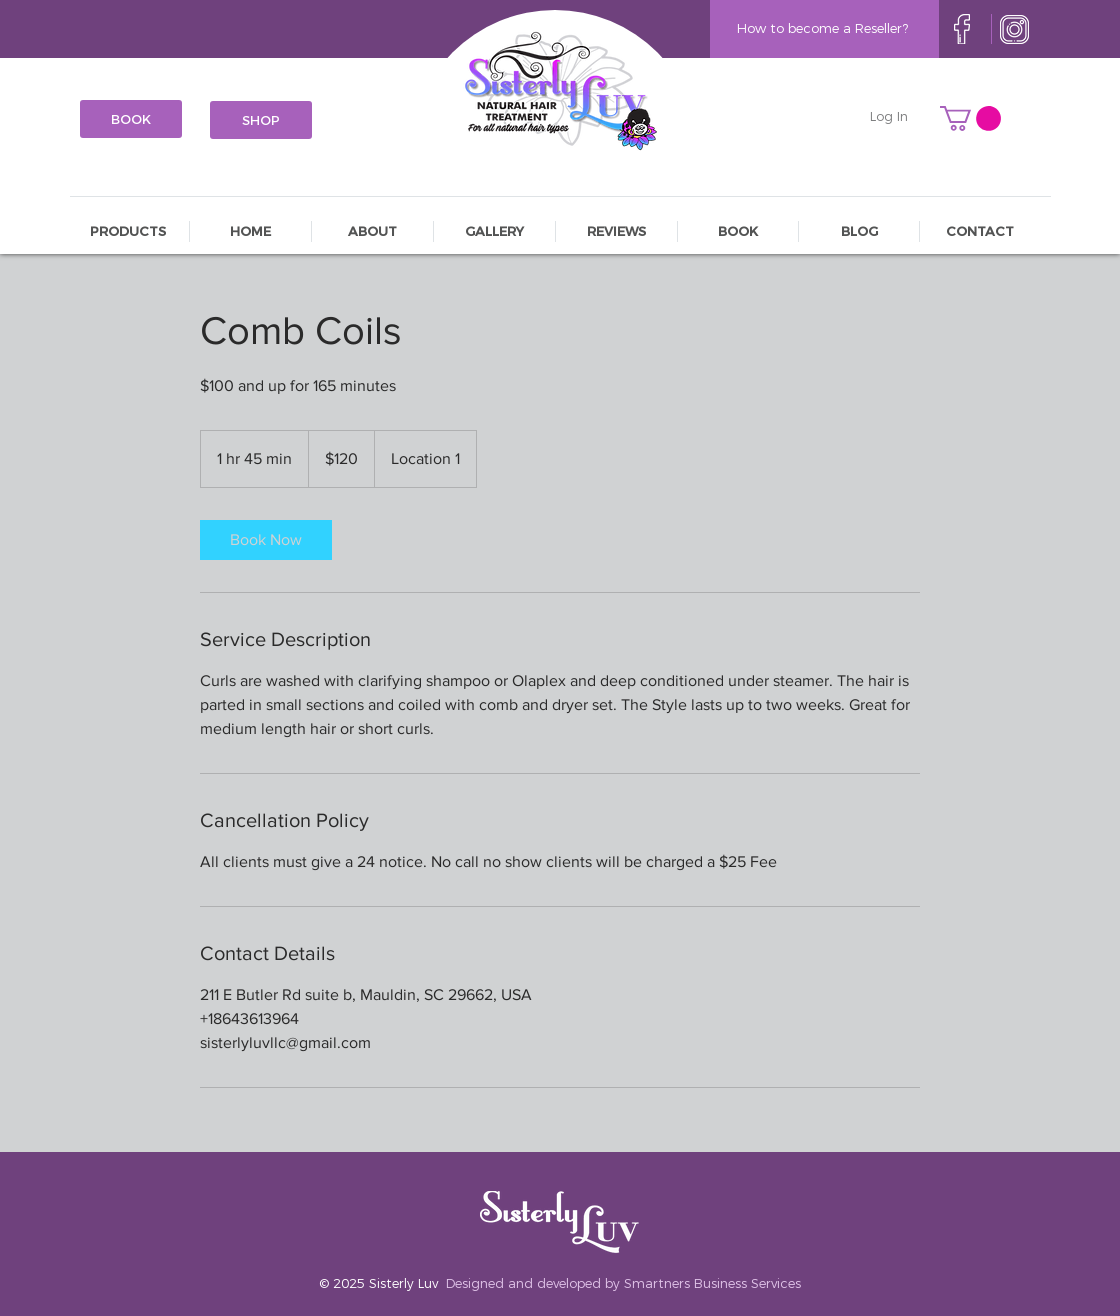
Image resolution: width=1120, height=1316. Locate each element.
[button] (970, 118)
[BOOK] (131, 119)
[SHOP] (261, 120)
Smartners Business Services (712, 1283)
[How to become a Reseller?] (822, 28)
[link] (266, 540)
